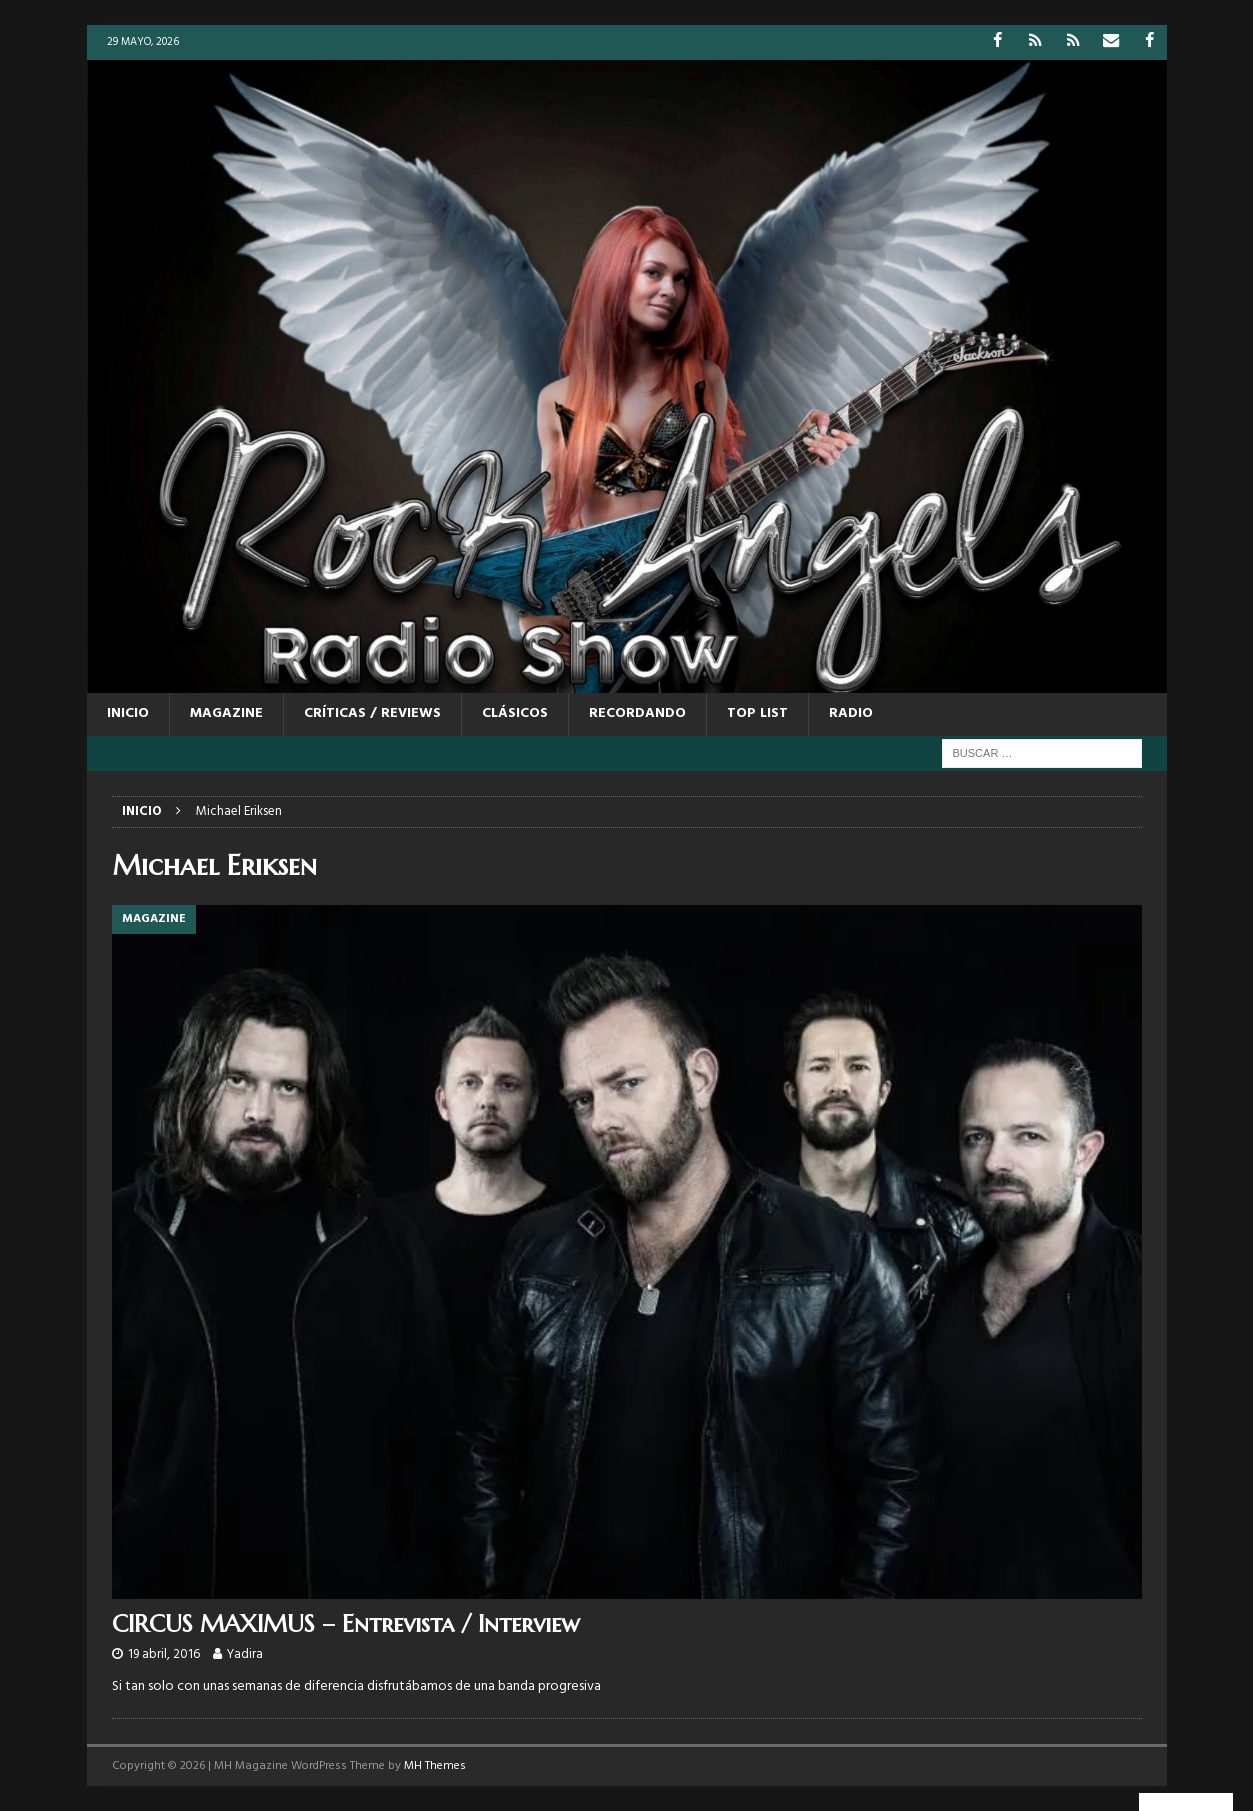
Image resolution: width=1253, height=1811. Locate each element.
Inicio (128, 713)
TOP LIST (757, 713)
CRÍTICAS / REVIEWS (372, 713)
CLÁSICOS (515, 713)
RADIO (851, 713)
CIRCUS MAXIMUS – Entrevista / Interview (346, 1624)
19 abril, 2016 (164, 1654)
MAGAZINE (226, 713)
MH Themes (435, 1766)
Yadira (245, 1654)
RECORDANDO (637, 713)
